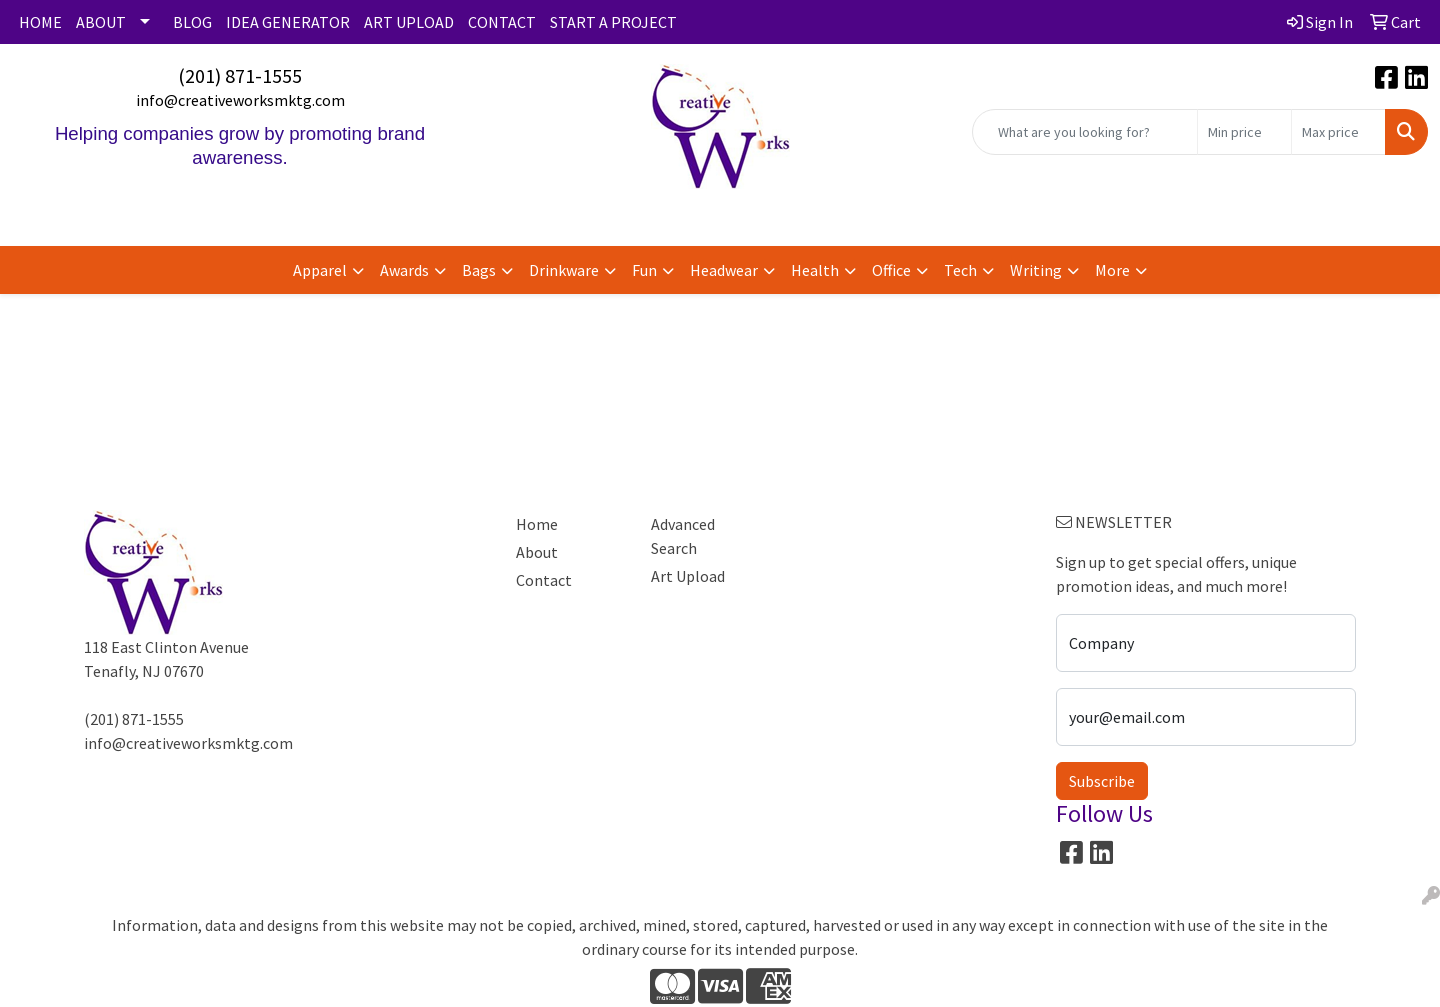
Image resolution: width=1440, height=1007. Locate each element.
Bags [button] (479, 270)
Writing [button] (1036, 270)
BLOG (192, 22)
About (537, 552)
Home (537, 524)
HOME (40, 22)
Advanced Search (683, 536)
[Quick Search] (1085, 132)
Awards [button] (404, 270)
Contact (544, 580)
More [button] (1112, 270)
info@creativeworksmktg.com (240, 100)
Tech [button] (960, 270)
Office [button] (891, 270)
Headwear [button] (724, 270)
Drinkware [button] (564, 270)
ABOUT (101, 22)
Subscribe (1102, 781)
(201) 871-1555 (240, 75)
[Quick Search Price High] (1338, 132)
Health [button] (815, 270)
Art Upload (688, 576)
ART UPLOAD (409, 22)
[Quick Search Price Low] (1244, 132)
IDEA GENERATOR (288, 22)
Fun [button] (644, 270)
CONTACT (502, 22)
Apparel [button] (320, 270)
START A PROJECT (613, 22)
